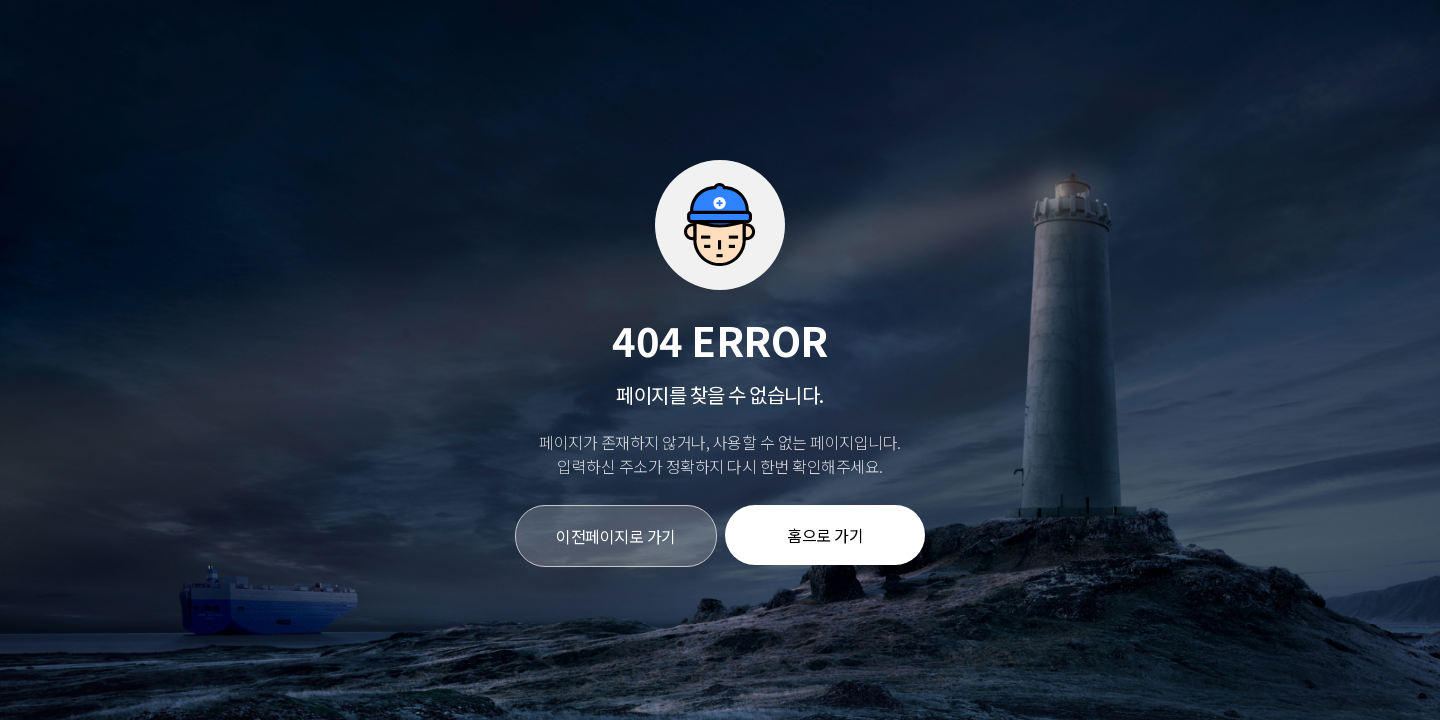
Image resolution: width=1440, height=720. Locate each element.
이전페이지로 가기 (616, 536)
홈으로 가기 (825, 535)
